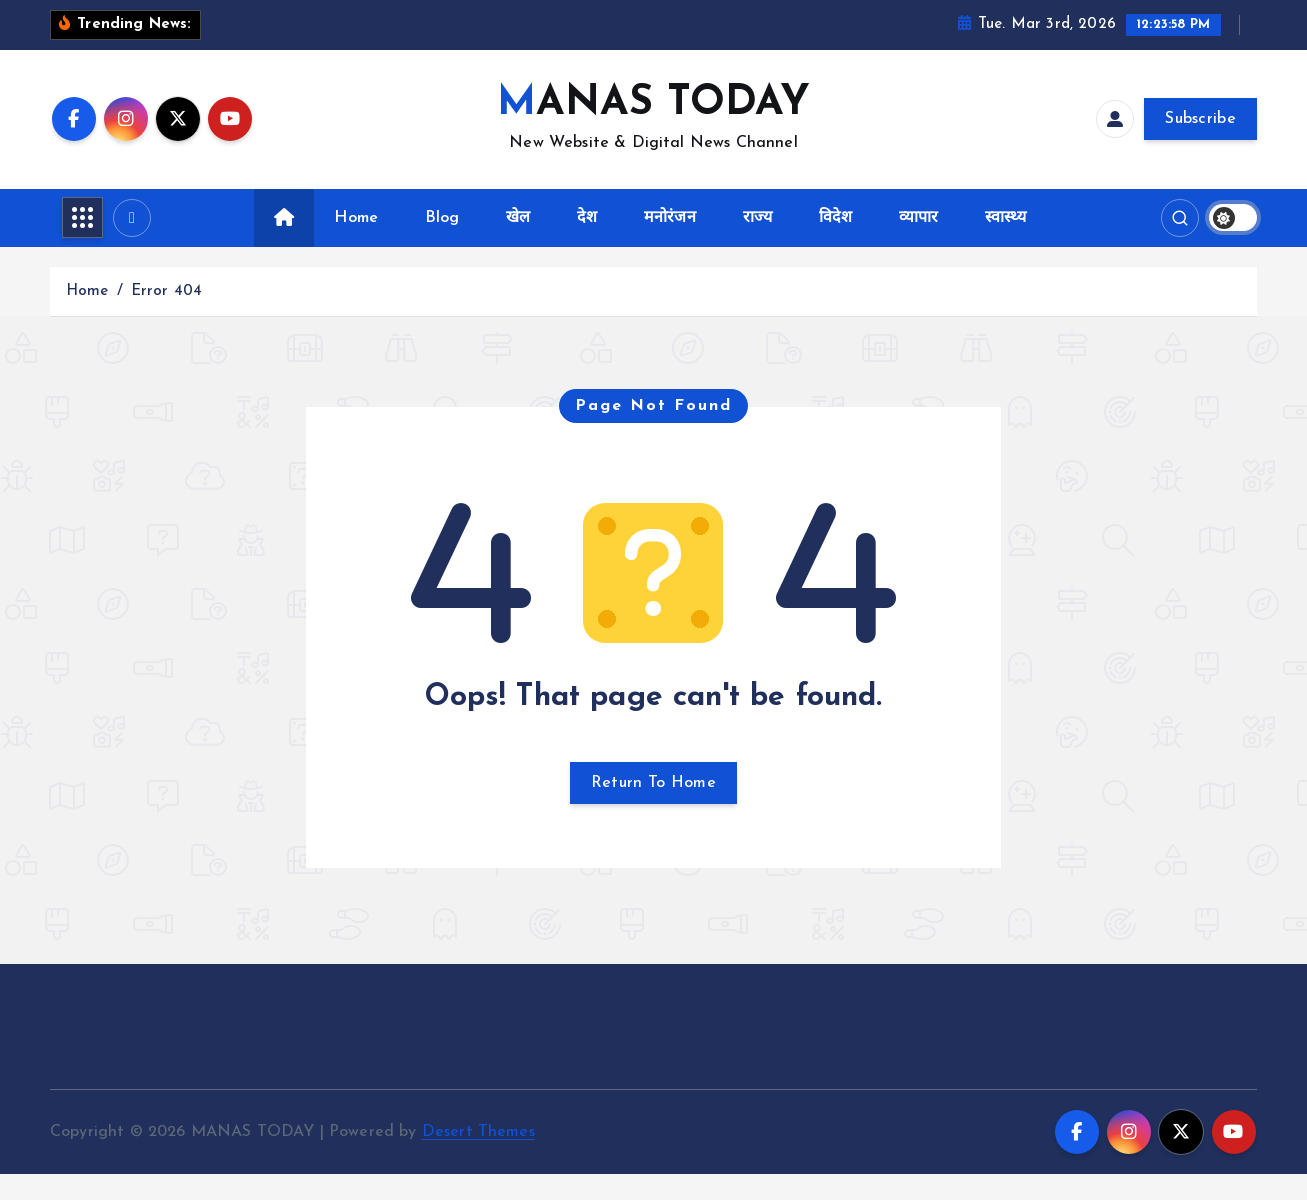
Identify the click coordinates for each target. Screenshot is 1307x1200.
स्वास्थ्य (1005, 243)
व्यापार (918, 243)
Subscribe (1200, 145)
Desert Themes (478, 1157)
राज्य (757, 243)
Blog (442, 243)
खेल (518, 243)
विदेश (835, 243)
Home (356, 243)
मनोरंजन (670, 243)
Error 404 (166, 316)
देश (587, 243)
